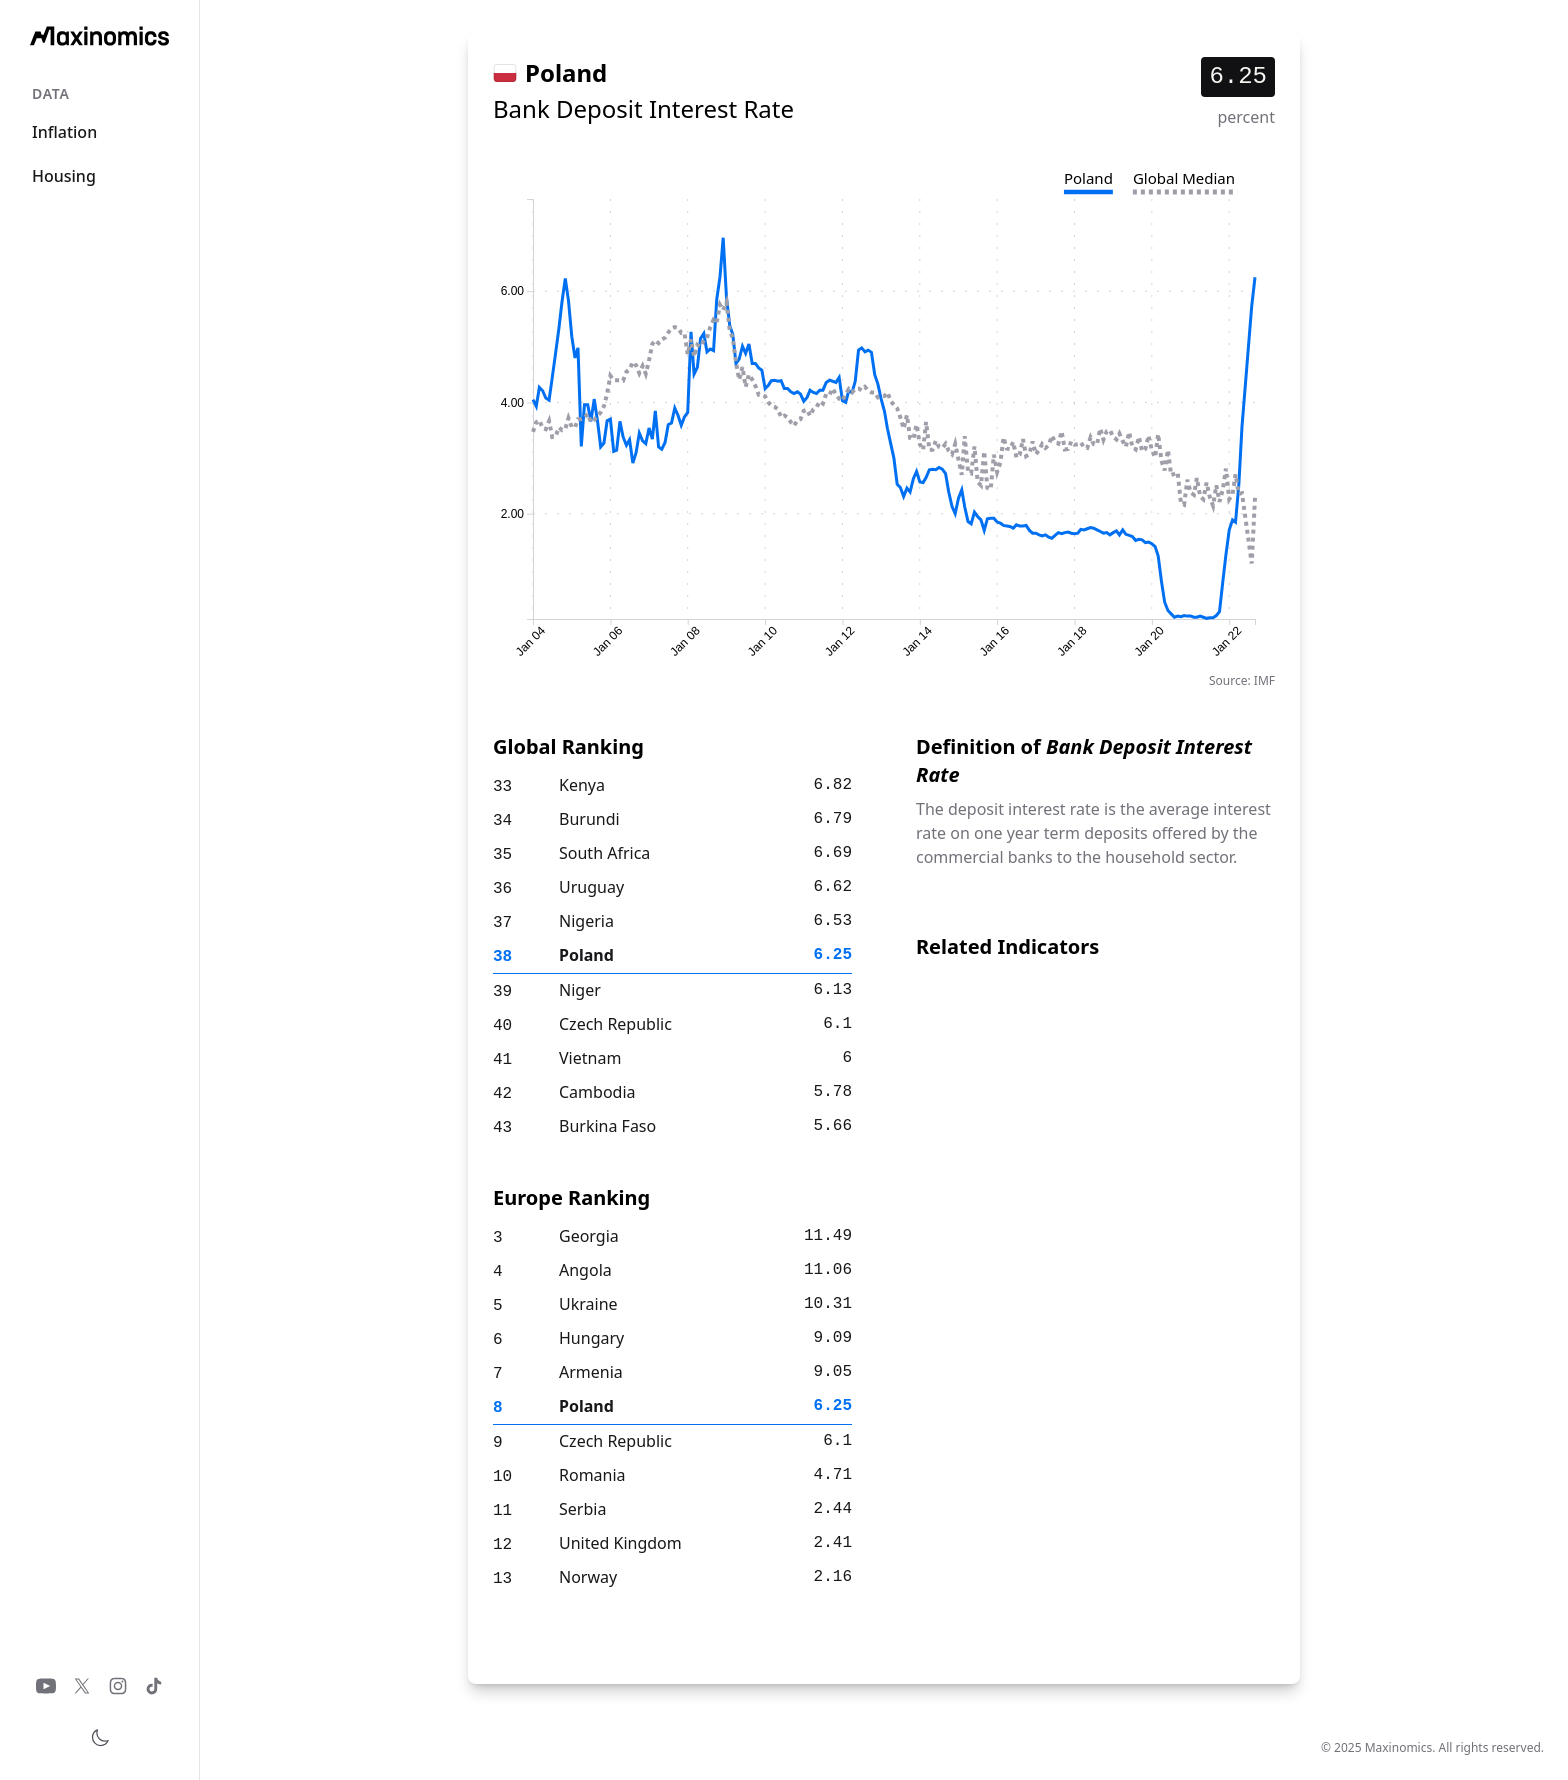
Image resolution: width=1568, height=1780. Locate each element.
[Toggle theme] (100, 1738)
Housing (64, 176)
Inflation (64, 132)
